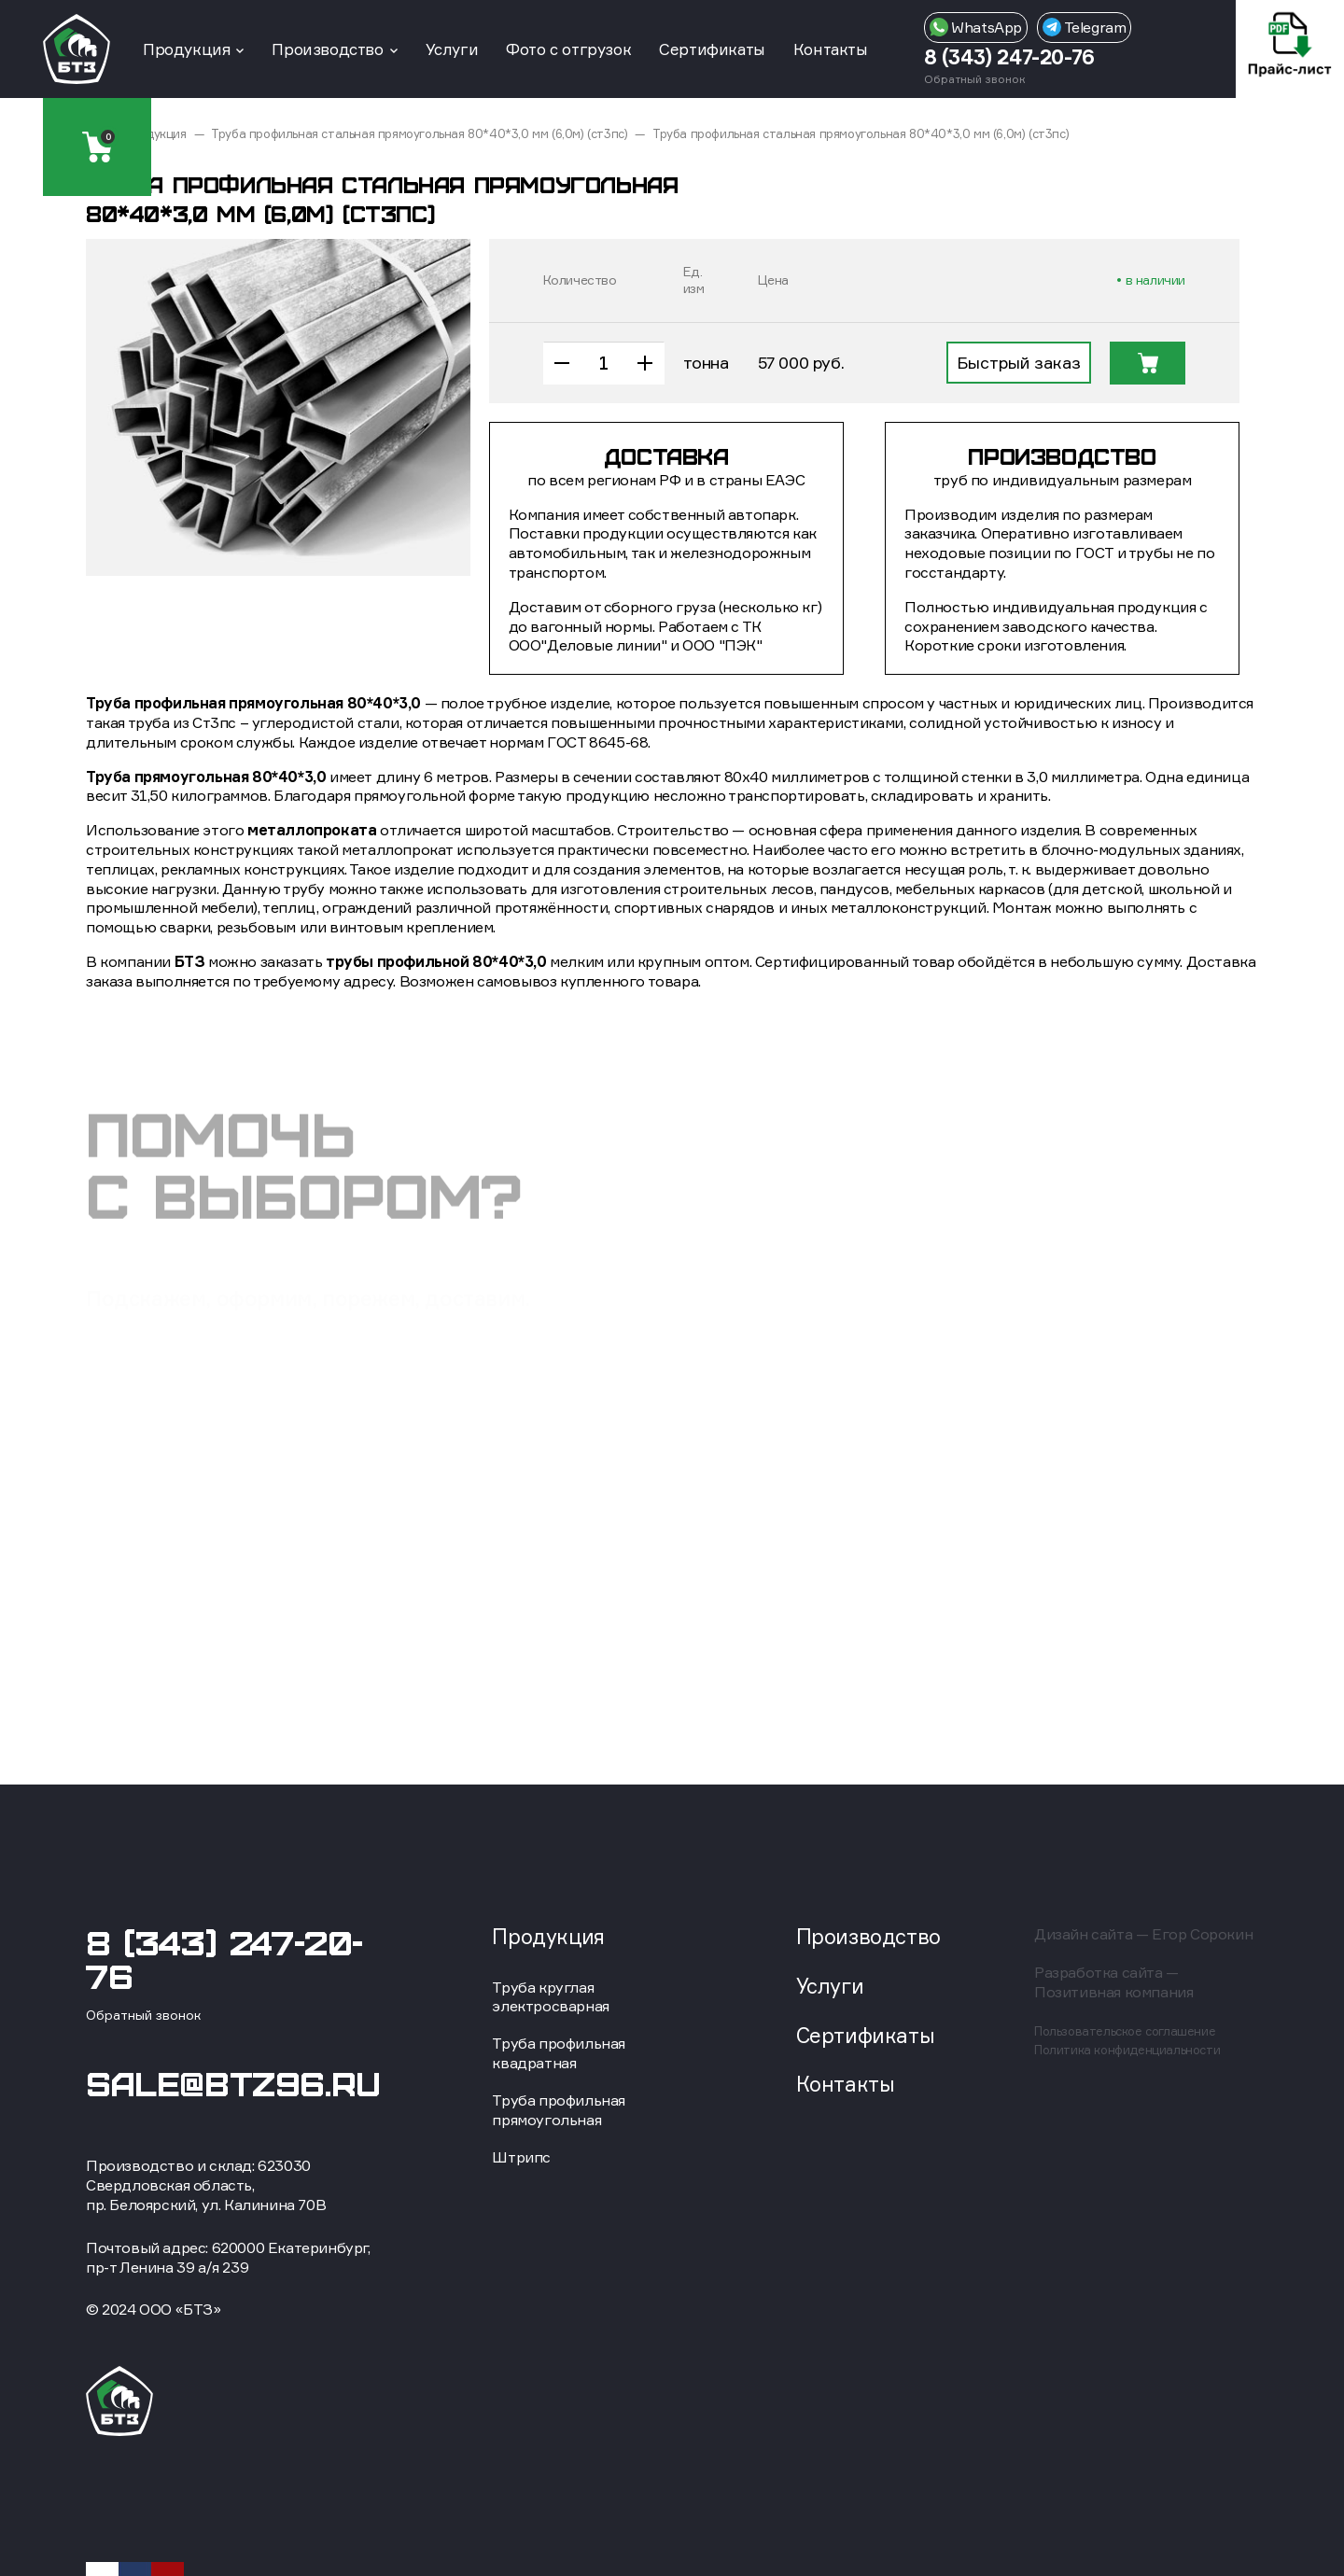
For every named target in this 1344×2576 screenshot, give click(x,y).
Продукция (186, 49)
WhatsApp (976, 27)
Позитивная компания (1113, 1991)
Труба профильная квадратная (558, 2053)
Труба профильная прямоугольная (558, 2110)
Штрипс (521, 2157)
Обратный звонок (975, 79)
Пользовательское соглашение (1124, 2030)
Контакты (830, 49)
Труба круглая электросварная (550, 1997)
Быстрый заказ (1019, 362)
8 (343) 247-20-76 (1009, 56)
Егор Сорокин (1202, 1934)
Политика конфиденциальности (1127, 2049)
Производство (327, 49)
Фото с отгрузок (568, 49)
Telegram (1084, 27)
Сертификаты (712, 49)
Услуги (452, 49)
